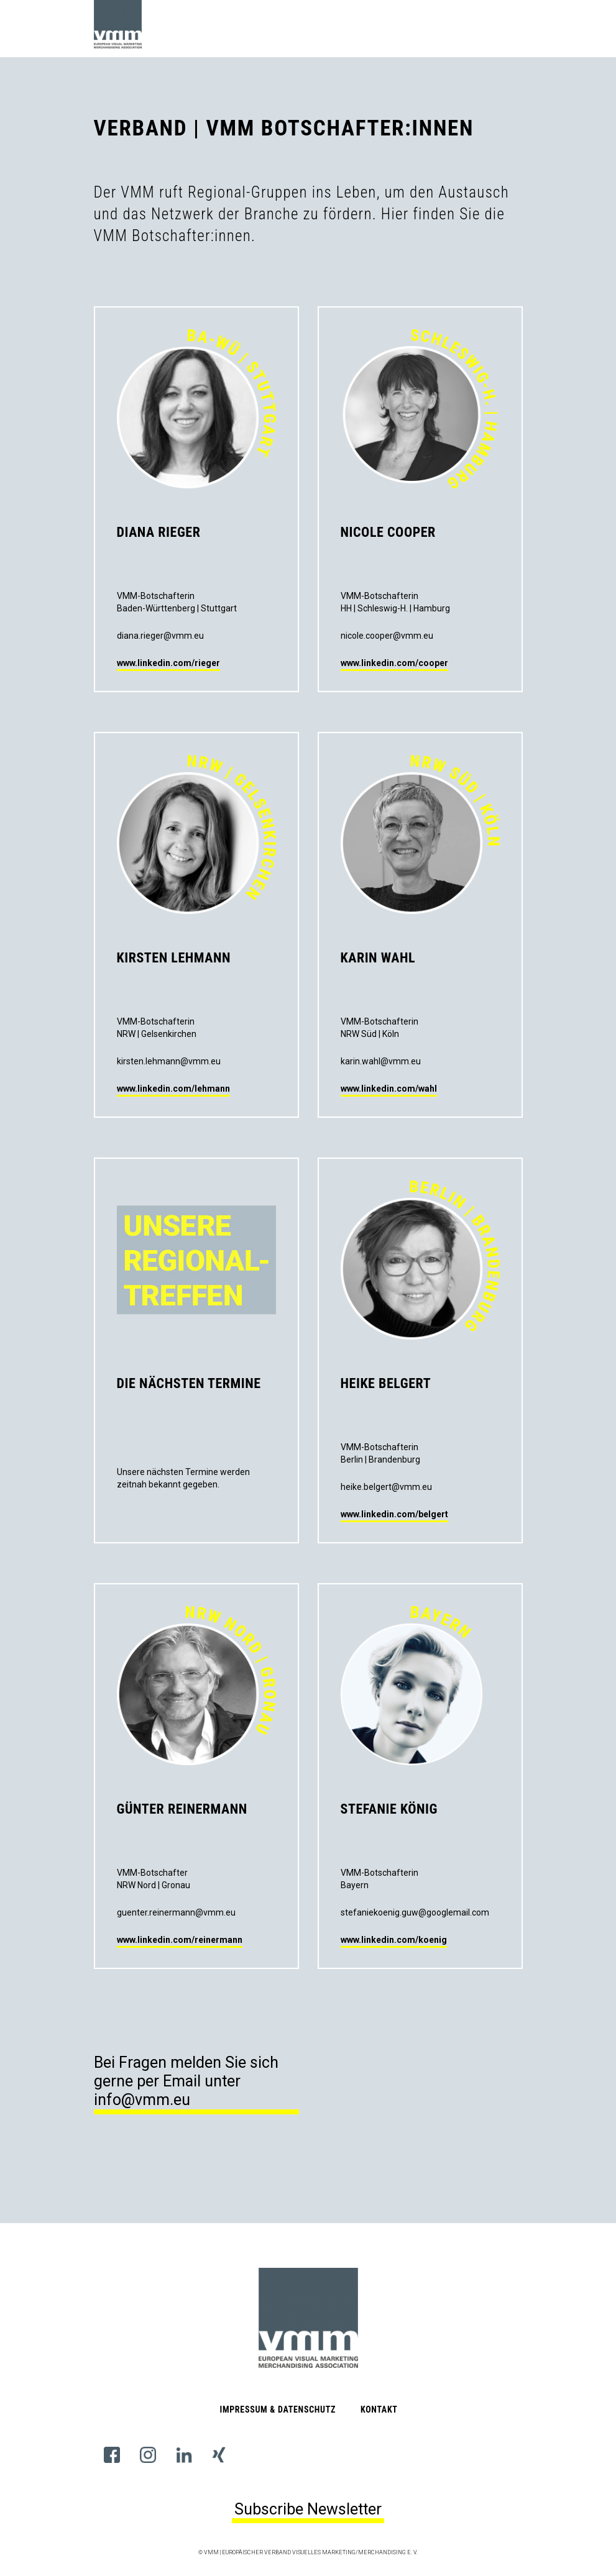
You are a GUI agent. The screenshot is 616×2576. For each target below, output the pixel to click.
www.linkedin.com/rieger (168, 663)
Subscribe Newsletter (308, 2509)
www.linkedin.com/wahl (389, 1089)
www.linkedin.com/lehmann (173, 1089)
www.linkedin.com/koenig (394, 1940)
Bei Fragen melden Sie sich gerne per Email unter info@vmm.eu (186, 2081)
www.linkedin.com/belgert (394, 1514)
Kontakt (379, 2409)
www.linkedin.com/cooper (394, 663)
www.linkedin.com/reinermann (179, 1940)
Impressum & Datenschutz (277, 2409)
